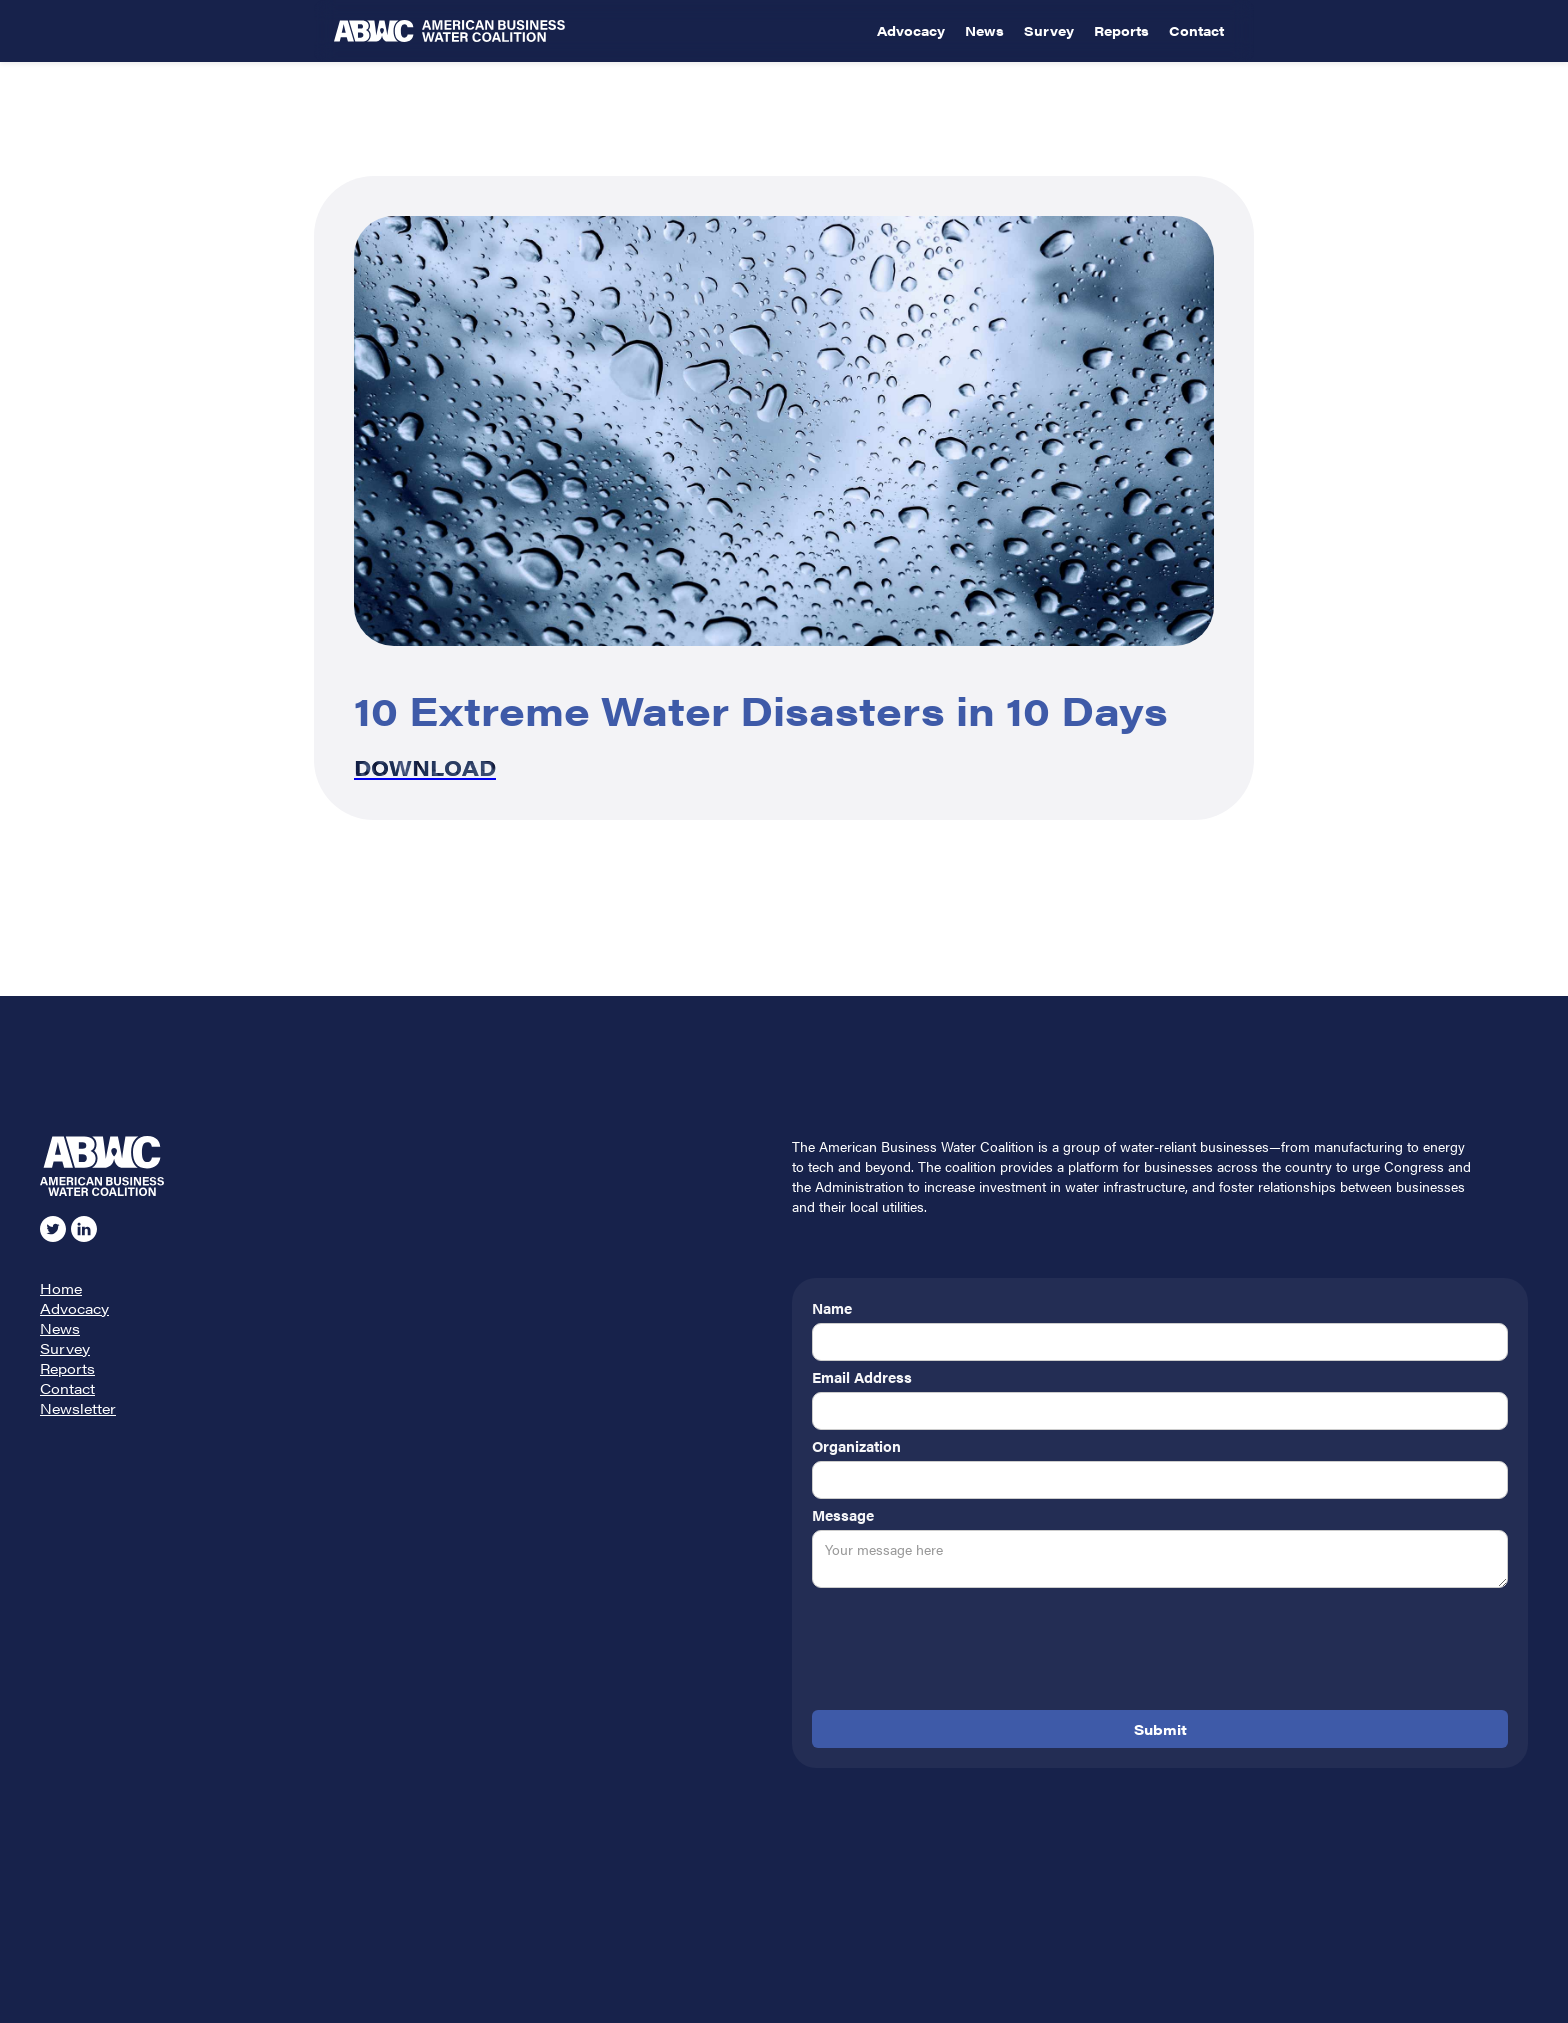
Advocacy (911, 30)
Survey (1049, 30)
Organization (856, 1446)
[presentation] (964, 1653)
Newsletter (78, 1408)
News (984, 30)
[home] (600, 31)
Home (61, 1288)
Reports (1121, 30)
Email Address (862, 1377)
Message (843, 1515)
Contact (1196, 30)
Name (832, 1308)
